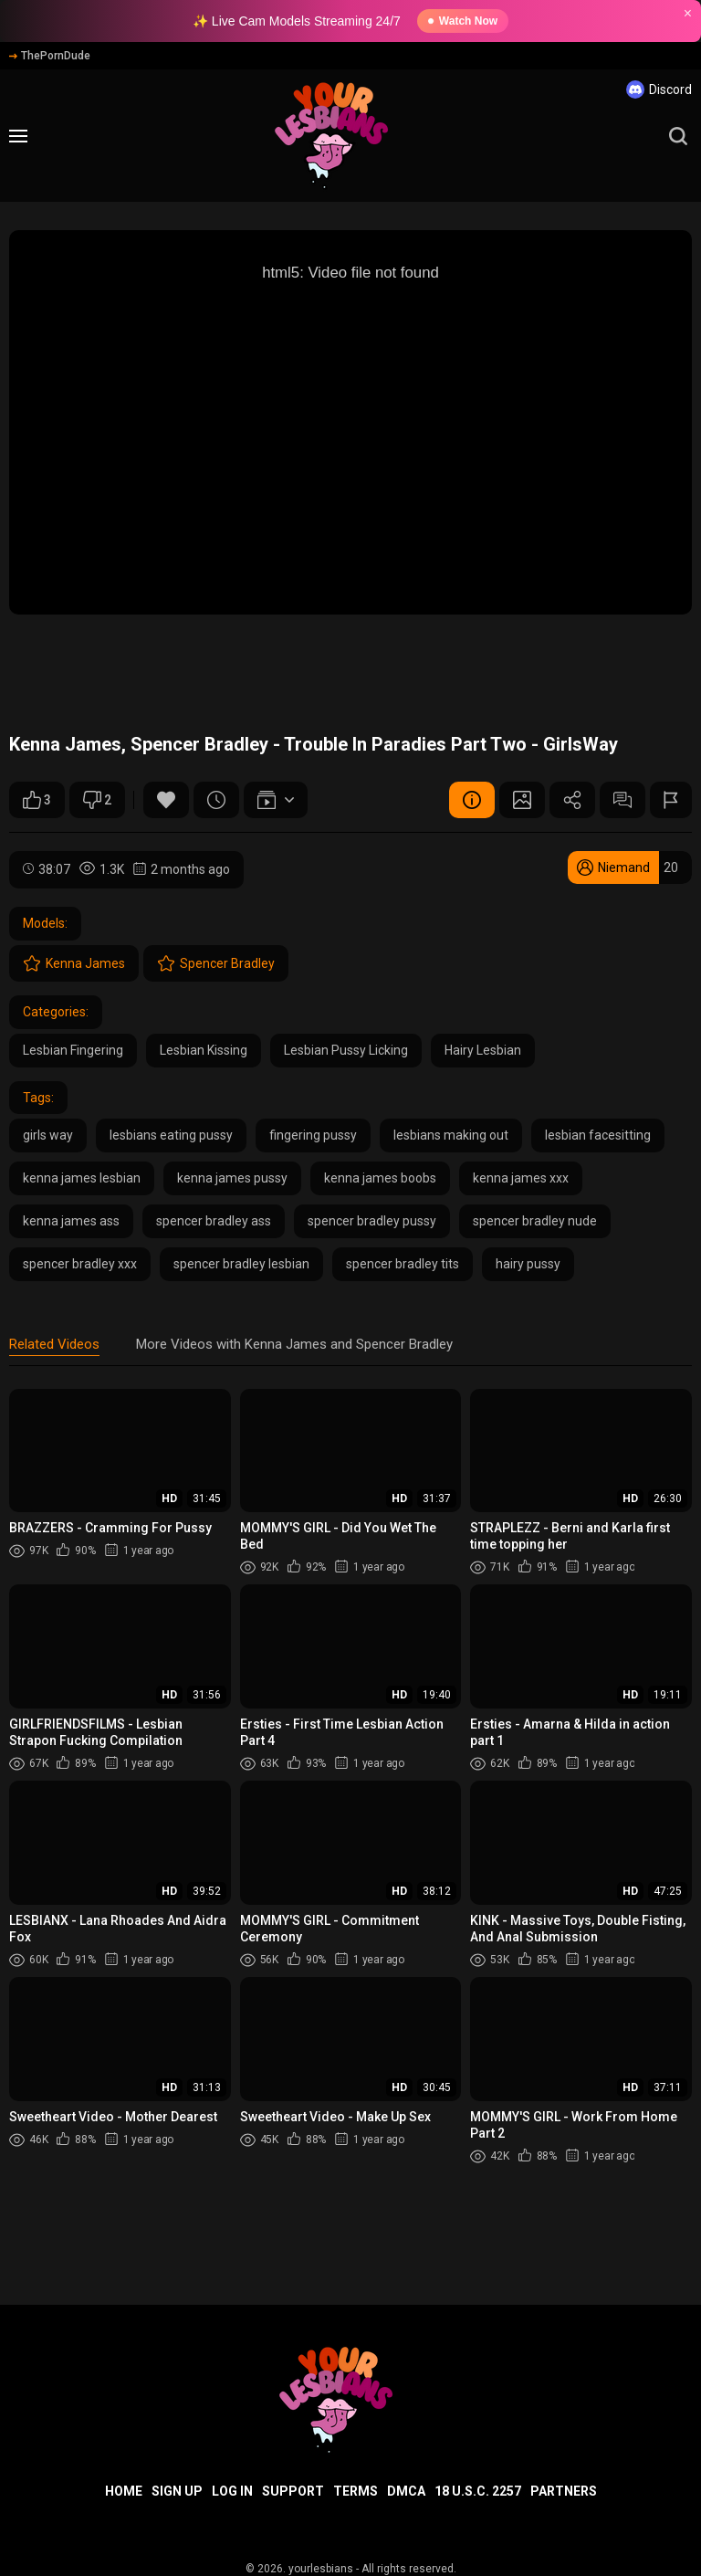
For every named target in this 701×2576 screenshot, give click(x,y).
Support (293, 2491)
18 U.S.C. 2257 (477, 2491)
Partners (563, 2491)
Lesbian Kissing (203, 1050)
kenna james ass (71, 1221)
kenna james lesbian (82, 1178)
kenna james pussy (232, 1178)
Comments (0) (622, 800)
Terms (355, 2491)
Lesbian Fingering (73, 1050)
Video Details (472, 800)
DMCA (406, 2491)
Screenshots (522, 800)
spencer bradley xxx (80, 1263)
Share (572, 800)
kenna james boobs (380, 1178)
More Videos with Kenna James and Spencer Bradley (294, 1344)
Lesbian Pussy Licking (346, 1050)
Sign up (177, 2491)
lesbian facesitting (598, 1135)
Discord (659, 89)
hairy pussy (528, 1263)
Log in (232, 2491)
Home (123, 2491)
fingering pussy (313, 1135)
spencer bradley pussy (372, 1221)
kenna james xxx (521, 1178)
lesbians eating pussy (171, 1135)
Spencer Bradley (216, 963)
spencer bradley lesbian (241, 1263)
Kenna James (74, 963)
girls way (48, 1135)
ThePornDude (49, 55)
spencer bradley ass (213, 1221)
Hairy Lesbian (483, 1050)
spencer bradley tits (402, 1263)
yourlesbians (320, 2568)
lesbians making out (450, 1135)
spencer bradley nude (535, 1221)
